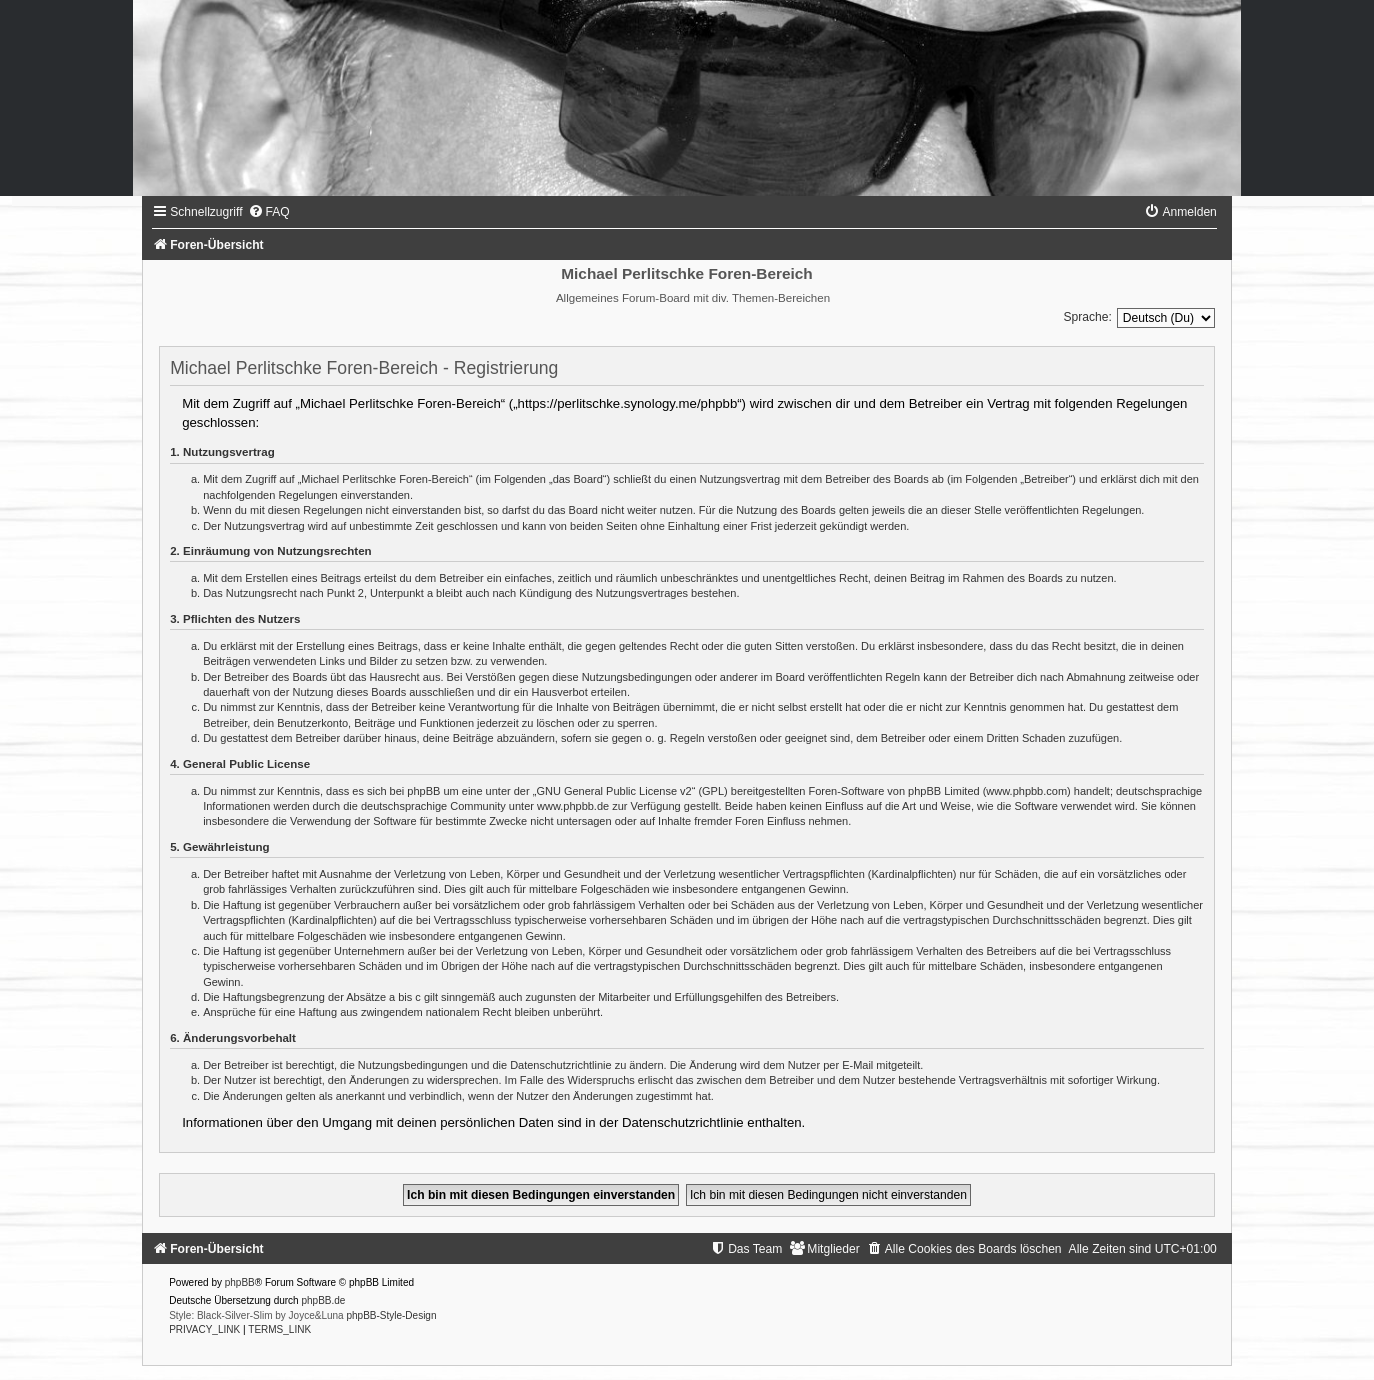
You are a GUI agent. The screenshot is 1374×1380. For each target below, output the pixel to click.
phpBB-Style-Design (391, 1315)
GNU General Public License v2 (613, 791)
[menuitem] (269, 212)
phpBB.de (323, 1300)
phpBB (240, 1282)
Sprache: (1087, 317)
